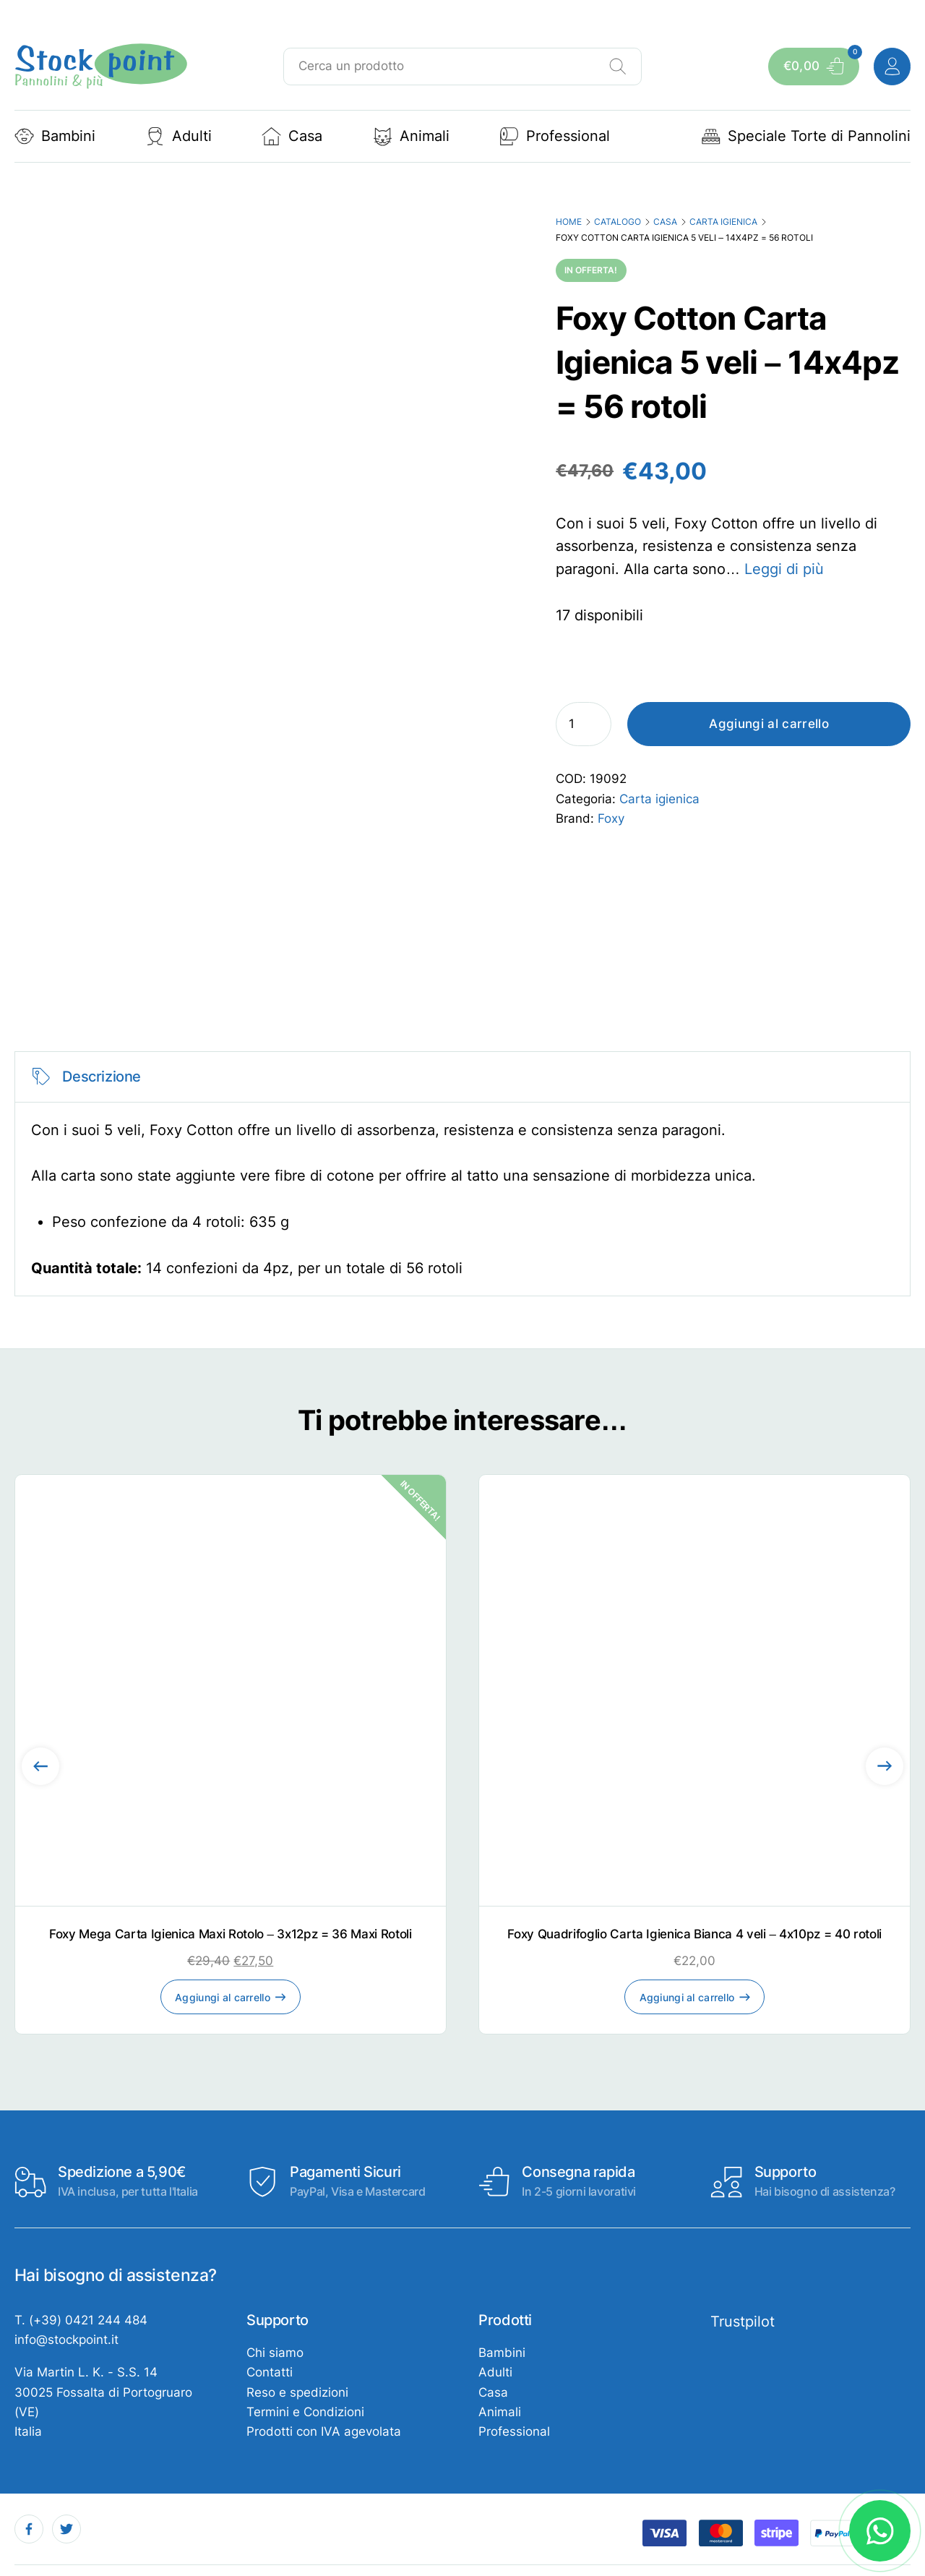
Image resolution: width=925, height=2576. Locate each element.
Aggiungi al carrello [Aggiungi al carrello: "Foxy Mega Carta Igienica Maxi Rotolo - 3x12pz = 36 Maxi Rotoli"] (222, 1997)
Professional (554, 136)
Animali (411, 136)
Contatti (269, 2372)
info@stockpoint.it (66, 2339)
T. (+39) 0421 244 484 (80, 2320)
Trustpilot (742, 2321)
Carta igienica (723, 221)
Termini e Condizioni (305, 2412)
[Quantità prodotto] (583, 724)
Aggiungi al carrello (769, 723)
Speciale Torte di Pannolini (806, 136)
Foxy (611, 818)
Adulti (178, 136)
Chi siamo (275, 2352)
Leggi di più (784, 569)
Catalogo (617, 221)
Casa (292, 136)
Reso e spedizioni (297, 2392)
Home (569, 221)
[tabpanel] (462, 1173)
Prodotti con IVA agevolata (323, 2431)
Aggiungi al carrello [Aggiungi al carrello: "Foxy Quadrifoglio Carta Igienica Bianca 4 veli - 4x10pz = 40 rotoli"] (687, 1997)
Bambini (54, 136)
